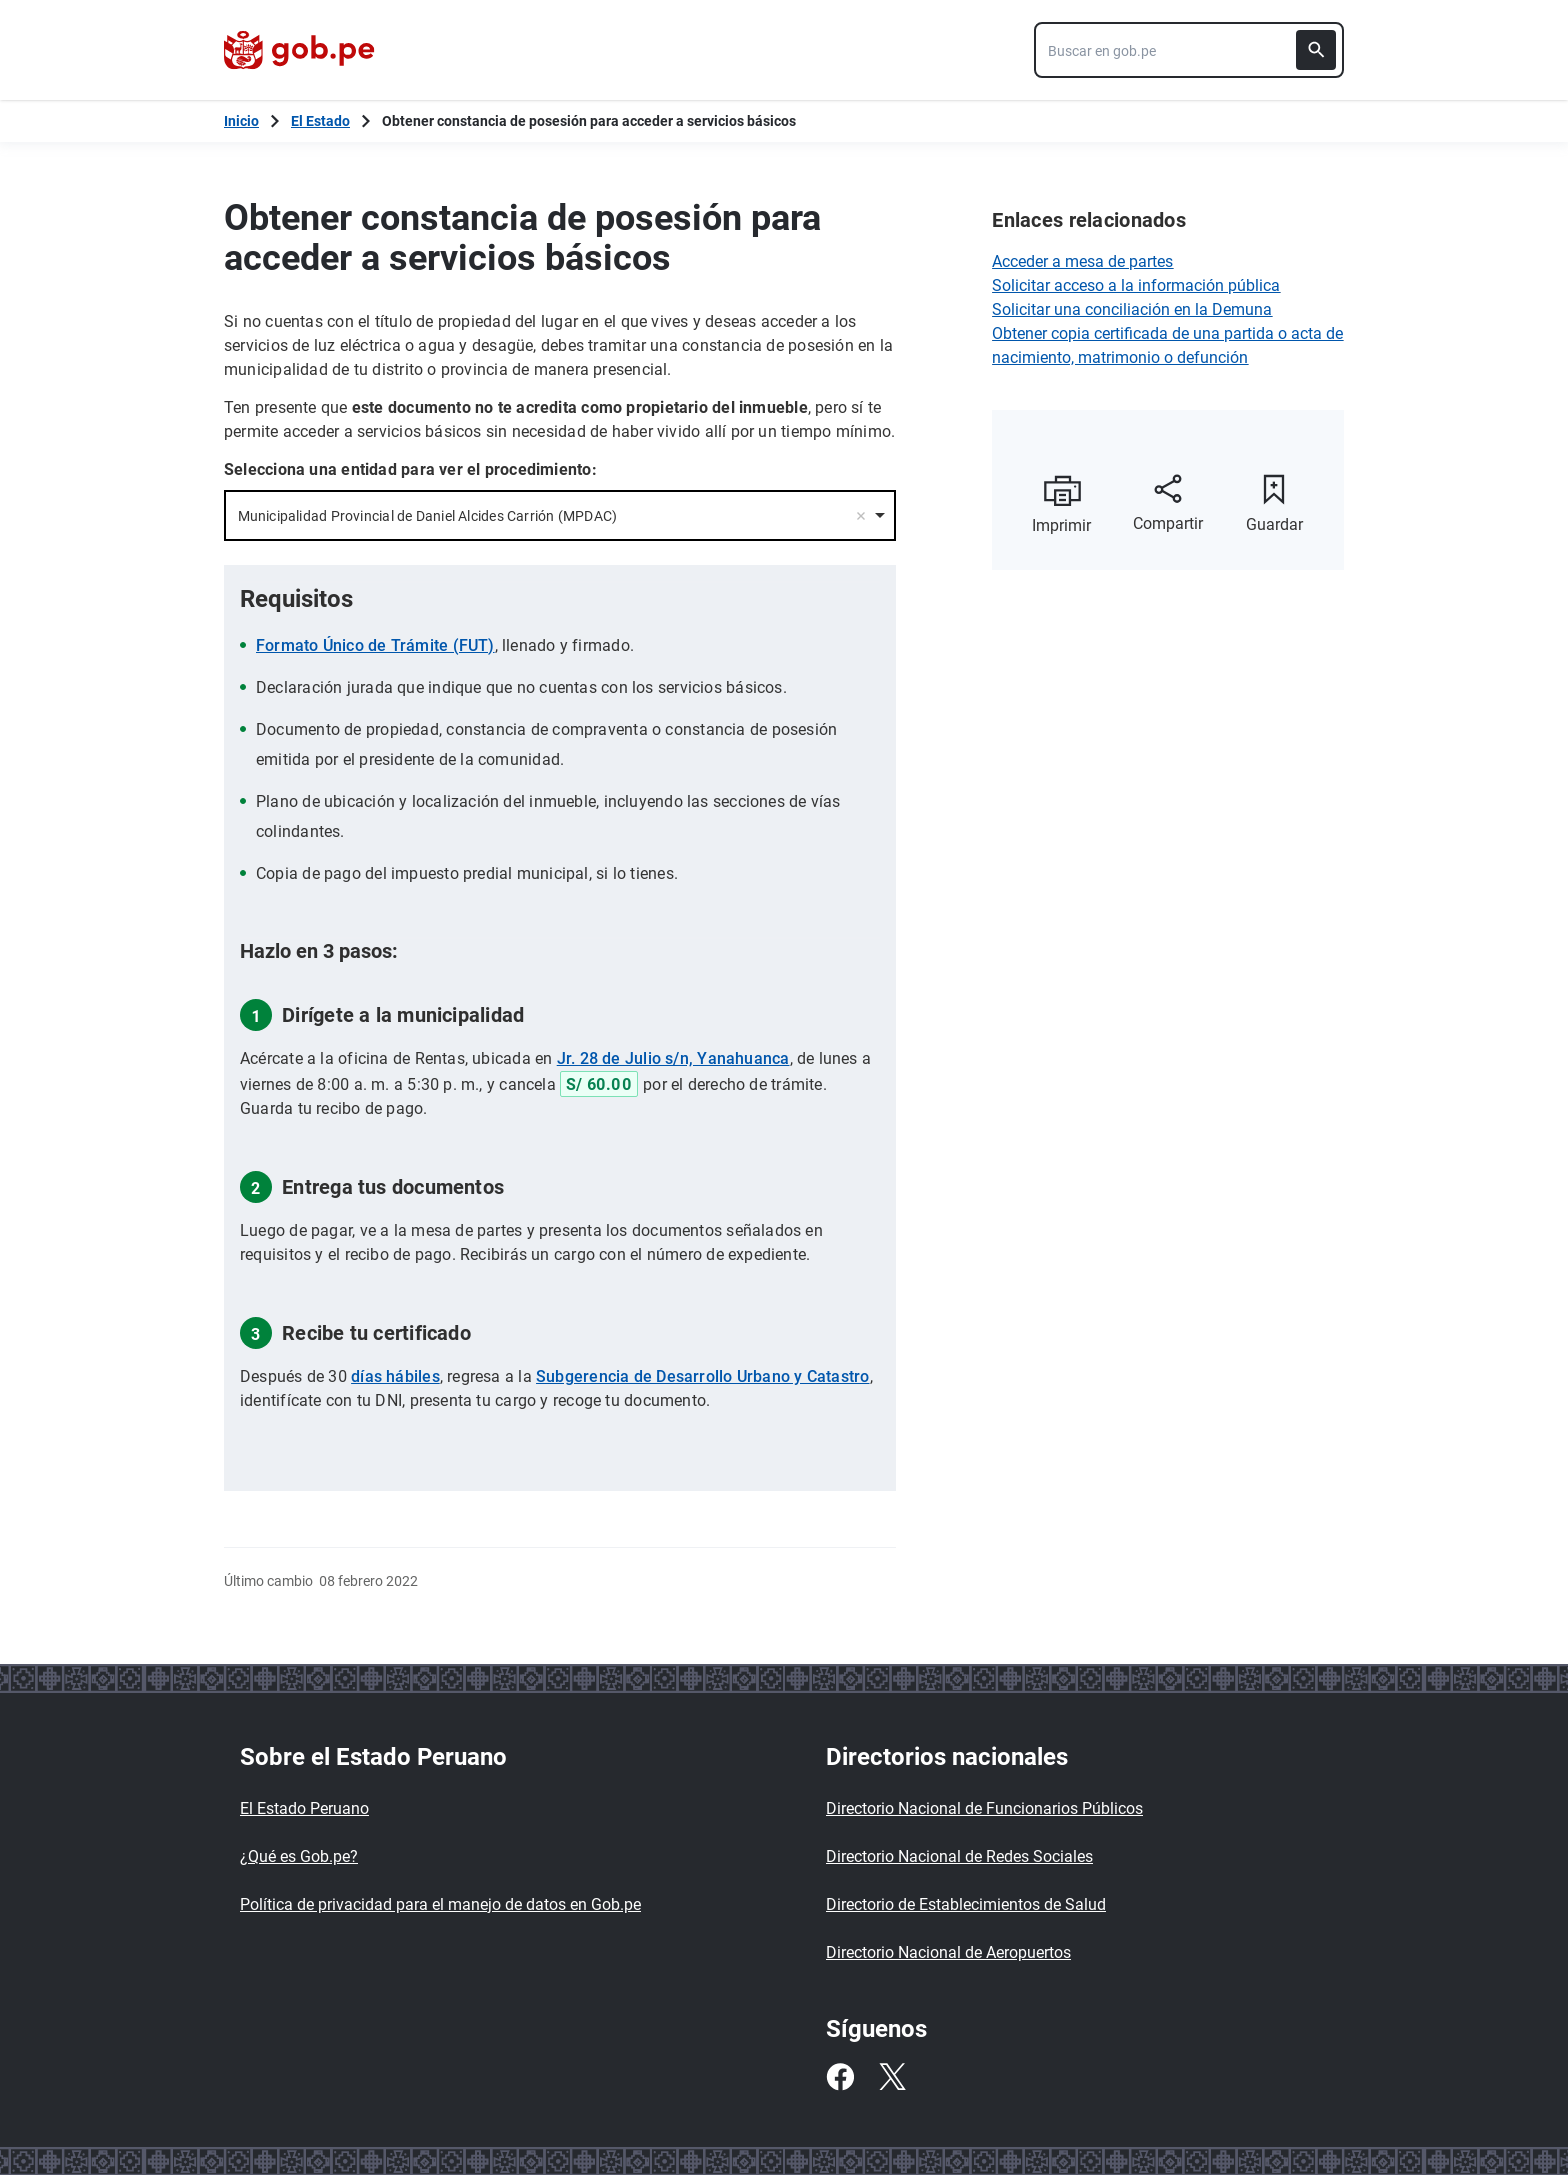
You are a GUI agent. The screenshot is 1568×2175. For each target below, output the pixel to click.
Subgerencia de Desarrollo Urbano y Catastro (702, 1376)
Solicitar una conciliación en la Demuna (1132, 309)
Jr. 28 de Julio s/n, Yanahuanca (673, 1058)
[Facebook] (840, 2077)
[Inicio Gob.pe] (241, 121)
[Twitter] (892, 2077)
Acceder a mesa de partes (1082, 261)
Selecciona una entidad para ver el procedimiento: (410, 469)
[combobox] (1189, 50)
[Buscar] (1316, 50)
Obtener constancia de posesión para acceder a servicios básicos (589, 121)
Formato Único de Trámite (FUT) (375, 645)
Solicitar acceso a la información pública (1136, 285)
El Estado (320, 121)
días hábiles (395, 1376)
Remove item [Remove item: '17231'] (861, 516)
